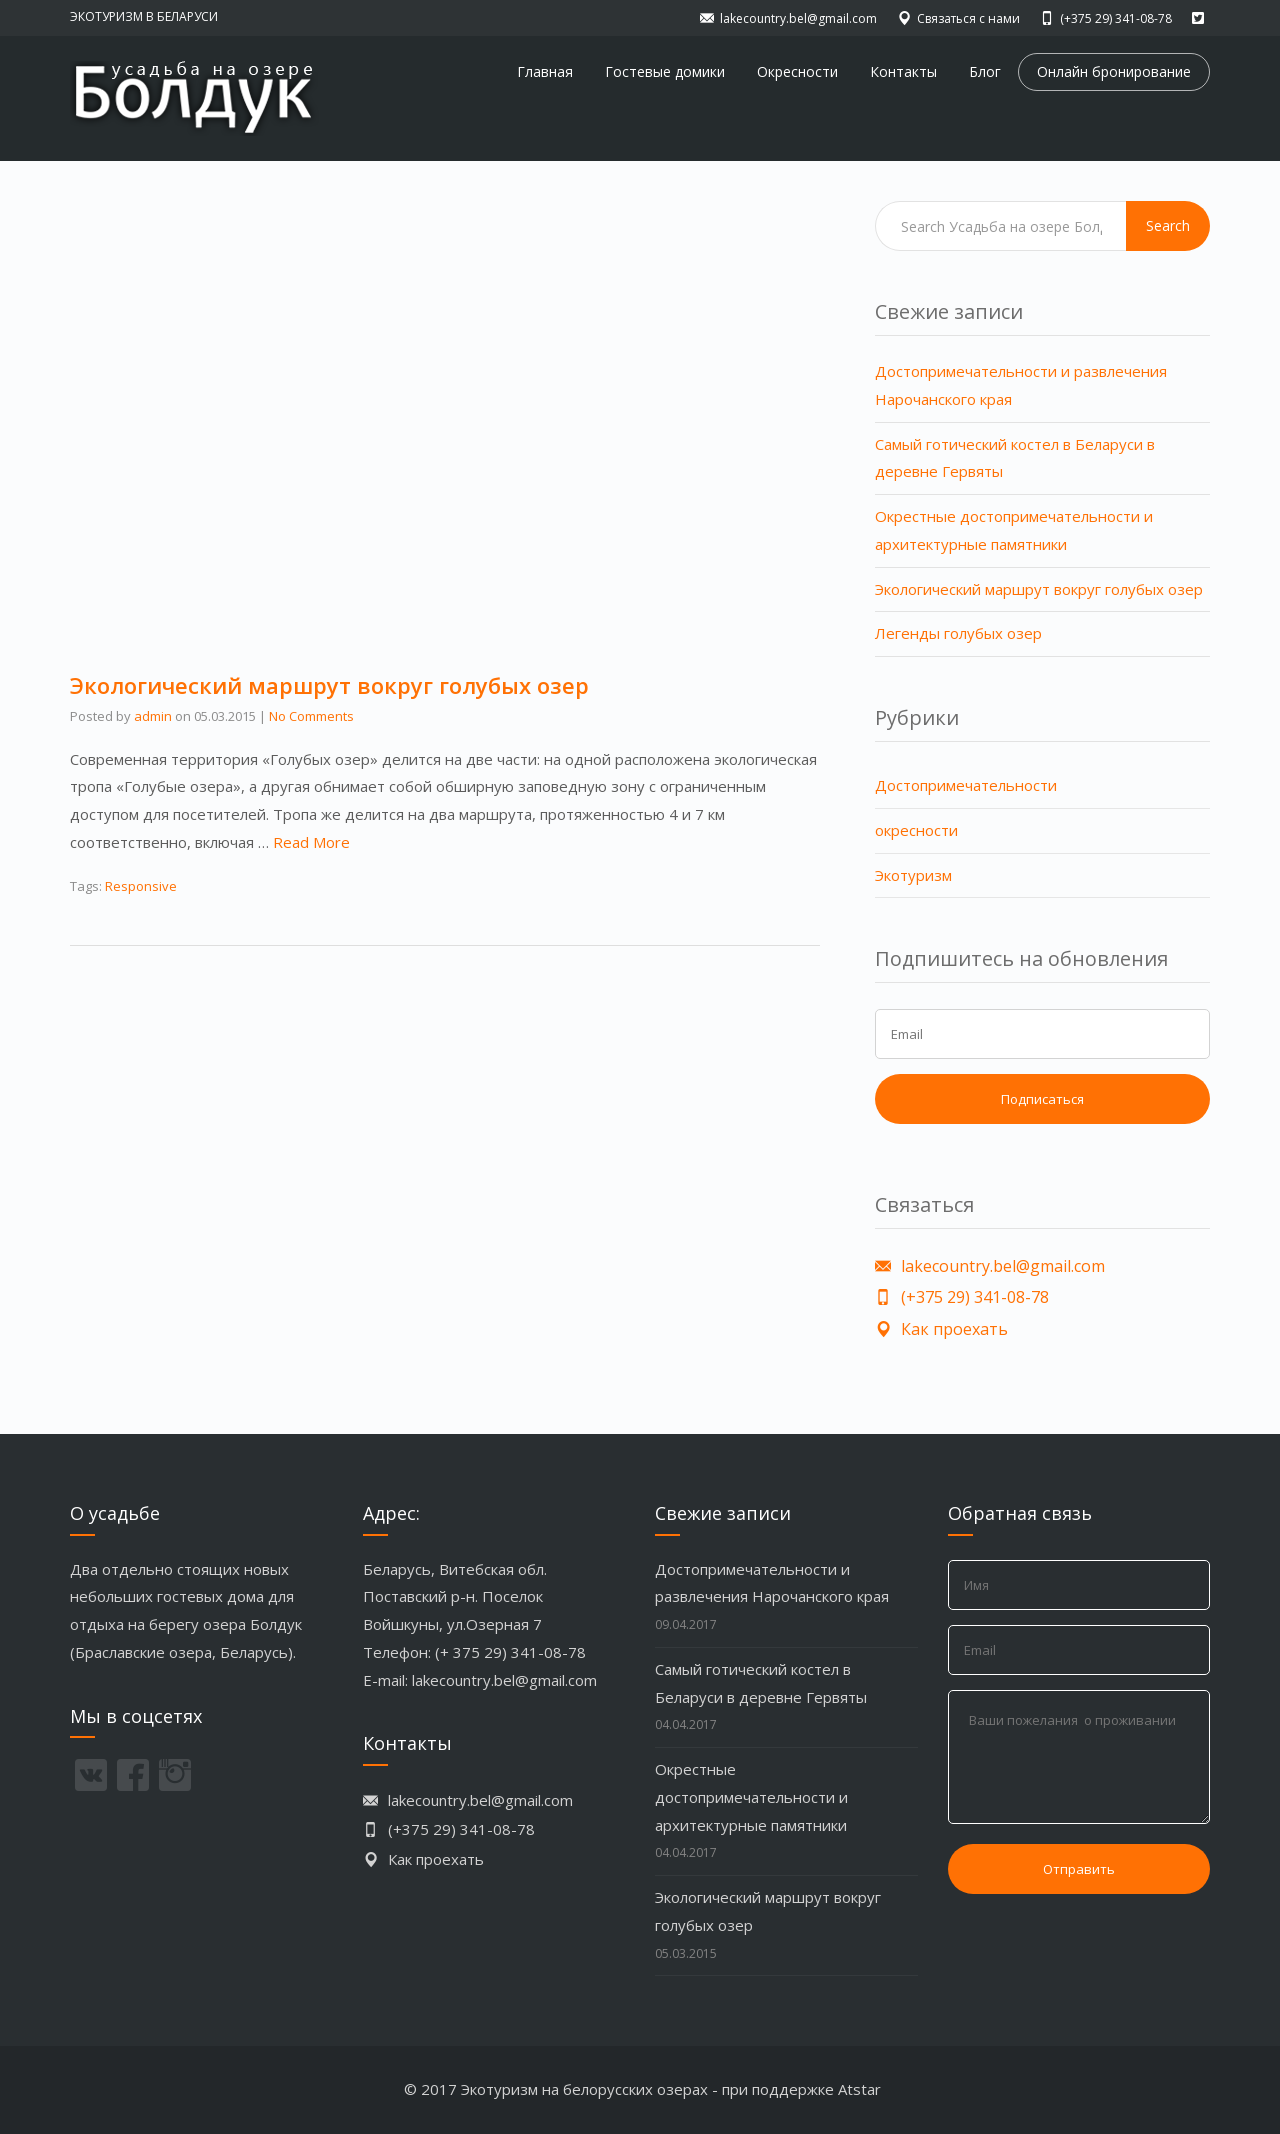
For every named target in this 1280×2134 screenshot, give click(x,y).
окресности (916, 830)
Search (1168, 225)
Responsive (141, 886)
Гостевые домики (665, 71)
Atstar (859, 2089)
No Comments (311, 716)
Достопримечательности (966, 785)
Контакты (903, 71)
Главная (545, 71)
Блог (985, 71)
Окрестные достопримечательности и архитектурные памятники (751, 1797)
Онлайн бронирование (1114, 71)
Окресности (797, 71)
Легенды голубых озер (958, 633)
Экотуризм (913, 875)
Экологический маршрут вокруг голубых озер (329, 685)
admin (153, 716)
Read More (311, 842)
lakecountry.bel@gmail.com (504, 1680)
